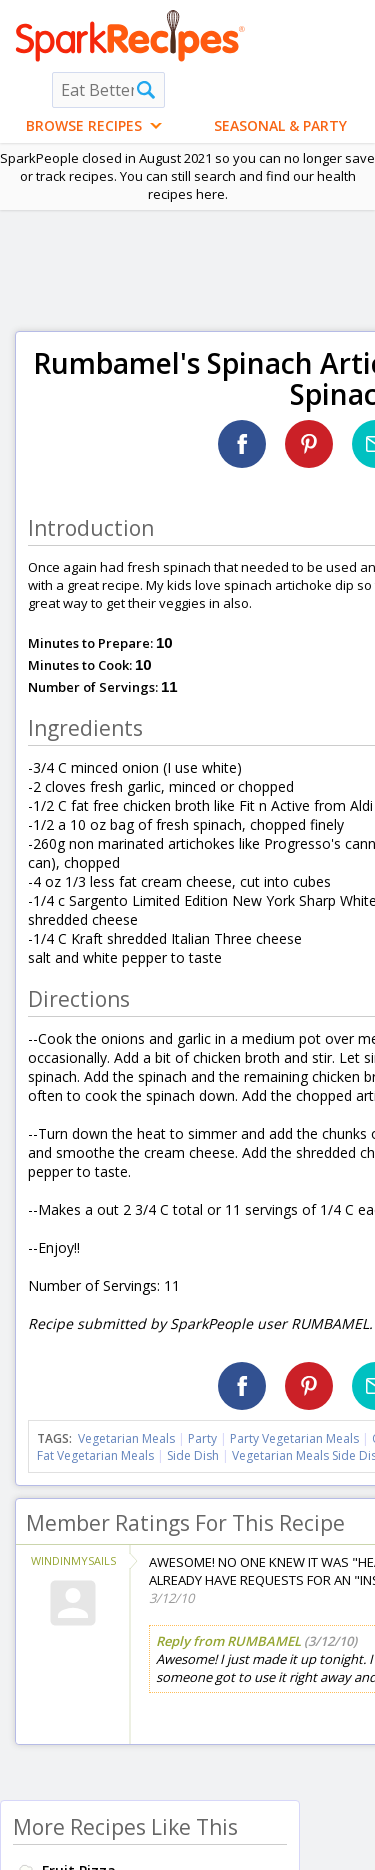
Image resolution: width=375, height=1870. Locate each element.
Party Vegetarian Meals (294, 1438)
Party (202, 1438)
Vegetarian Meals (126, 1438)
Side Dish (193, 1455)
